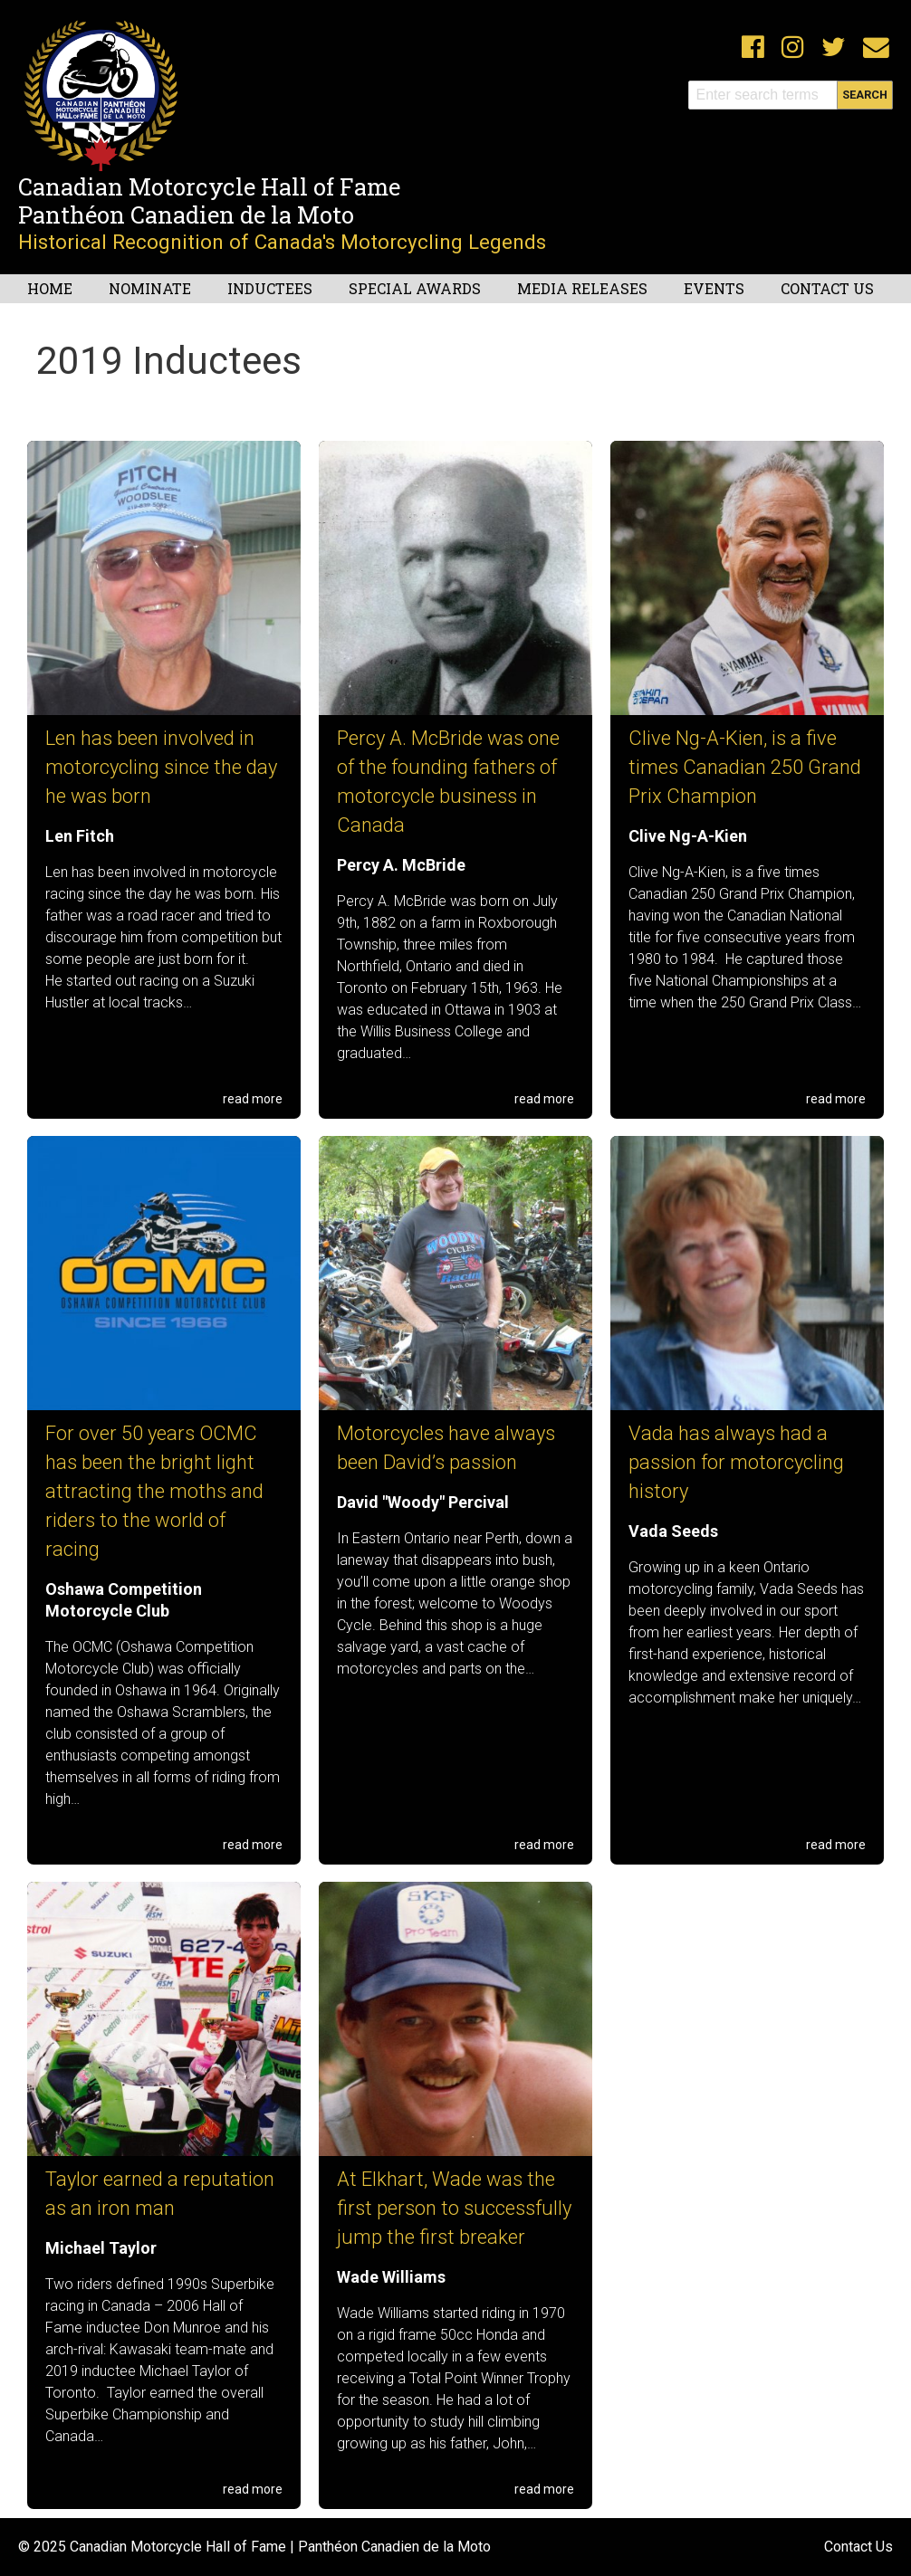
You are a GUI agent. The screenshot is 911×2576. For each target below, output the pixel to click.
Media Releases (582, 288)
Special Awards (415, 288)
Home (49, 288)
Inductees (269, 288)
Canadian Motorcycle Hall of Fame (209, 186)
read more (253, 1099)
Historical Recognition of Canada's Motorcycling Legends (282, 241)
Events (714, 288)
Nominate (150, 288)
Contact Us (827, 288)
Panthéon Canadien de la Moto (186, 214)
